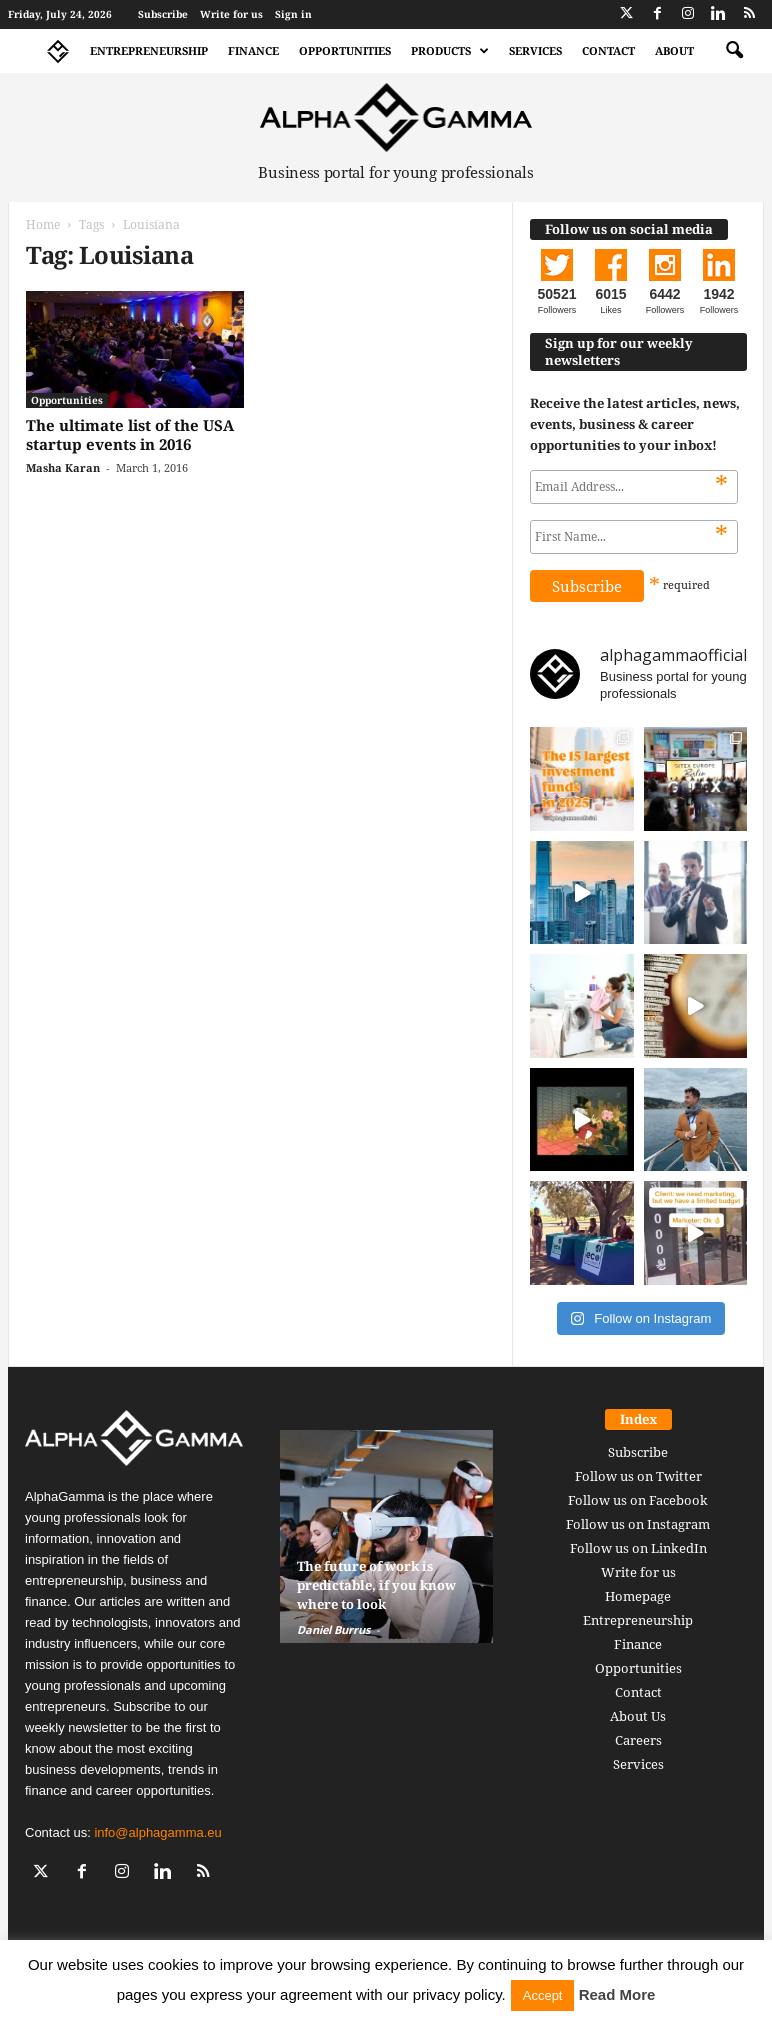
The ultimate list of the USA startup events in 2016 (130, 434)
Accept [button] (543, 1995)
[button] (734, 51)
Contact (608, 50)
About (674, 50)
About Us (638, 1716)
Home (43, 224)
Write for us (231, 14)
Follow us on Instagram (638, 1524)
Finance (253, 50)
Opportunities (345, 50)
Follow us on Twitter (638, 1476)
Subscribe (163, 14)
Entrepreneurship (149, 50)
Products (450, 51)
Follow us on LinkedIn (638, 1548)
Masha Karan (63, 467)
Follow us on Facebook (638, 1500)
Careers (638, 1740)
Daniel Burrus (333, 1629)
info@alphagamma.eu (157, 1832)
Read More (617, 1994)
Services (535, 50)
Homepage (638, 1596)
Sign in (293, 14)
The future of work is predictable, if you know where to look (376, 1585)
